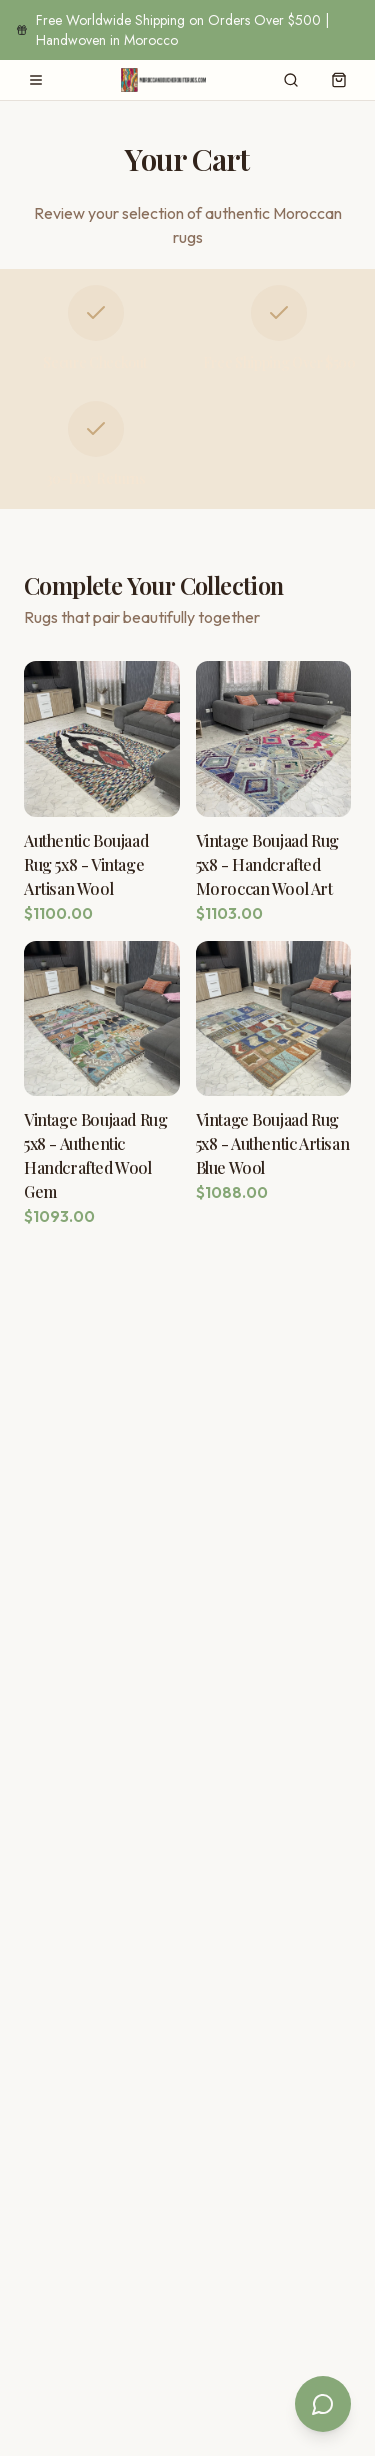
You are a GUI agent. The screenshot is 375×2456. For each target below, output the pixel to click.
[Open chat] (323, 2404)
